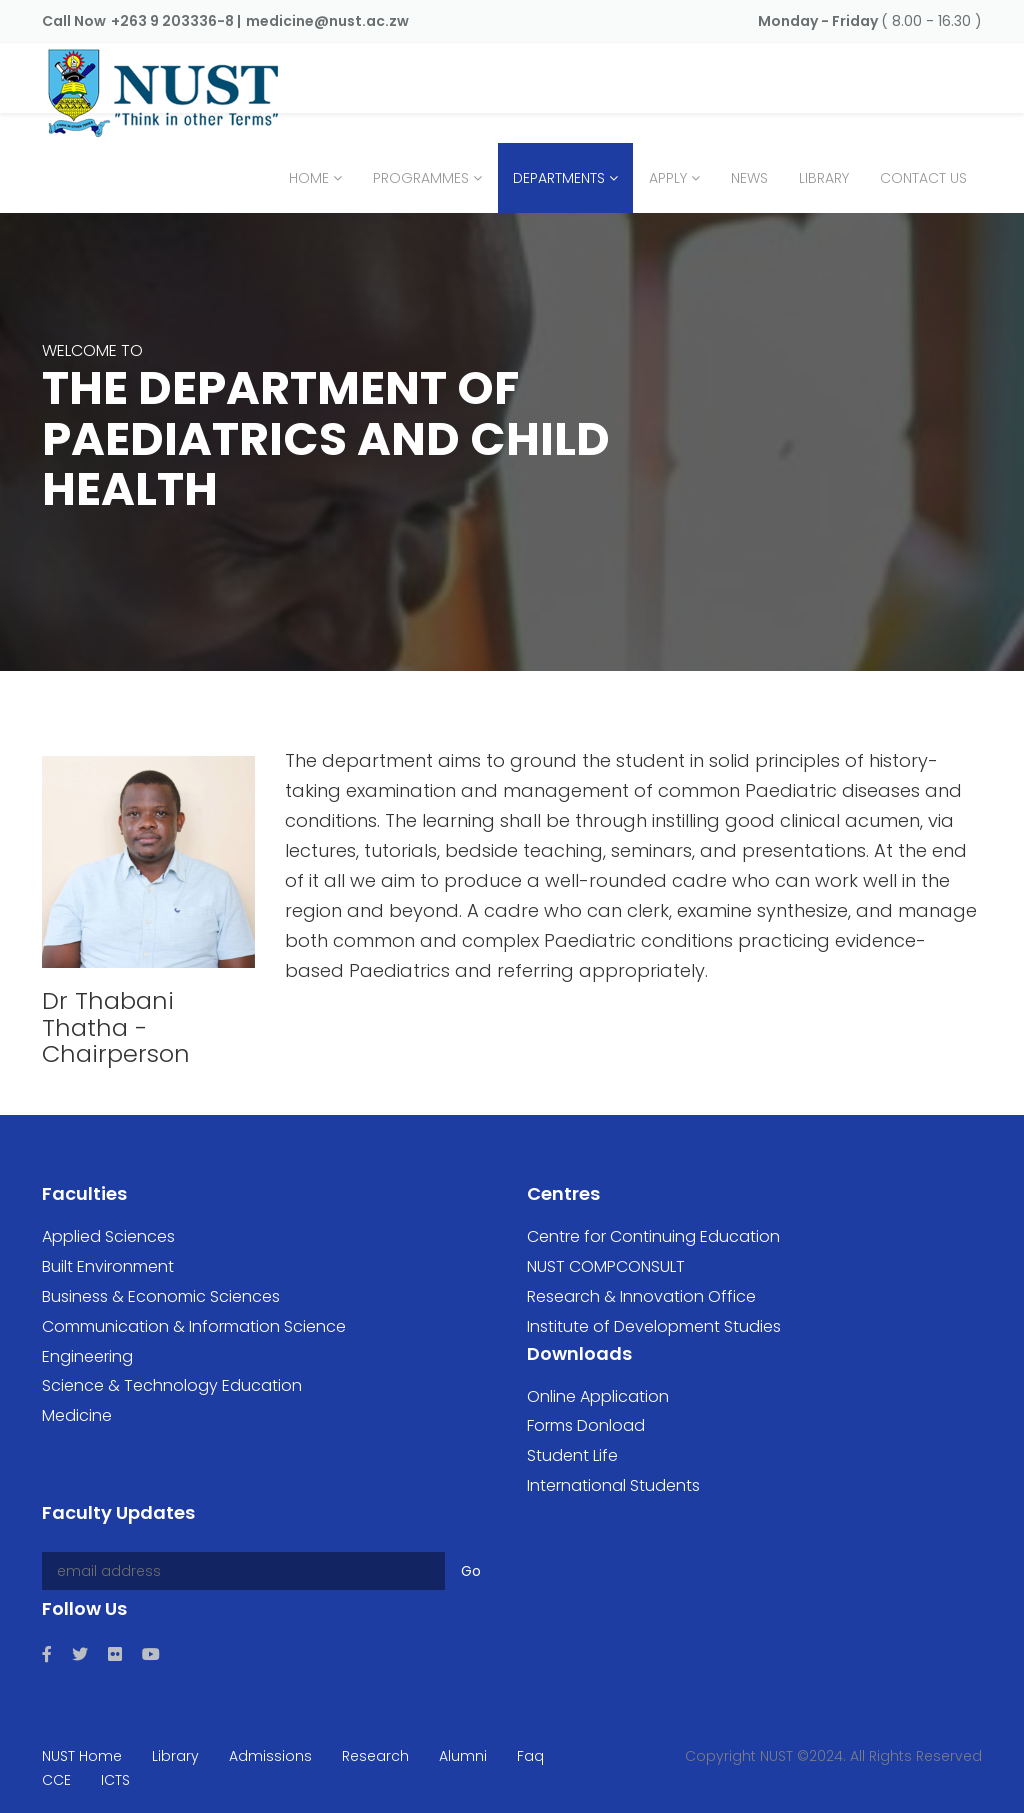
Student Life (572, 1455)
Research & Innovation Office (641, 1296)
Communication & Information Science (194, 1326)
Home (309, 178)
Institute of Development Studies (654, 1326)
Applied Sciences (108, 1236)
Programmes (421, 178)
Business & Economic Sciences (161, 1296)
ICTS (115, 1780)
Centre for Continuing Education (653, 1236)
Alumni (463, 1756)
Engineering (87, 1356)
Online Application (598, 1396)
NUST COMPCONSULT (606, 1266)
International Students (613, 1485)
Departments (559, 178)
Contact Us (923, 178)
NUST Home (82, 1756)
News (749, 178)
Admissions (270, 1756)
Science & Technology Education (172, 1385)
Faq (530, 1756)
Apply (668, 178)
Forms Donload (586, 1425)
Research (375, 1756)
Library (824, 178)
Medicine (77, 1415)
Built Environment (108, 1266)
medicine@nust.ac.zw (327, 21)
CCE (56, 1780)
